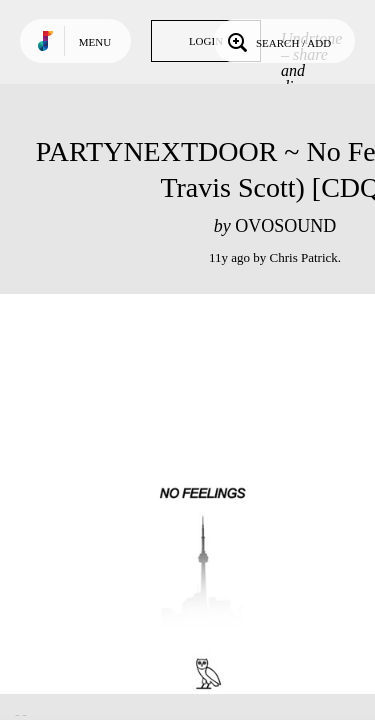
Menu (95, 42)
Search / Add (277, 41)
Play (200, 494)
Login (206, 41)
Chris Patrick (304, 257)
